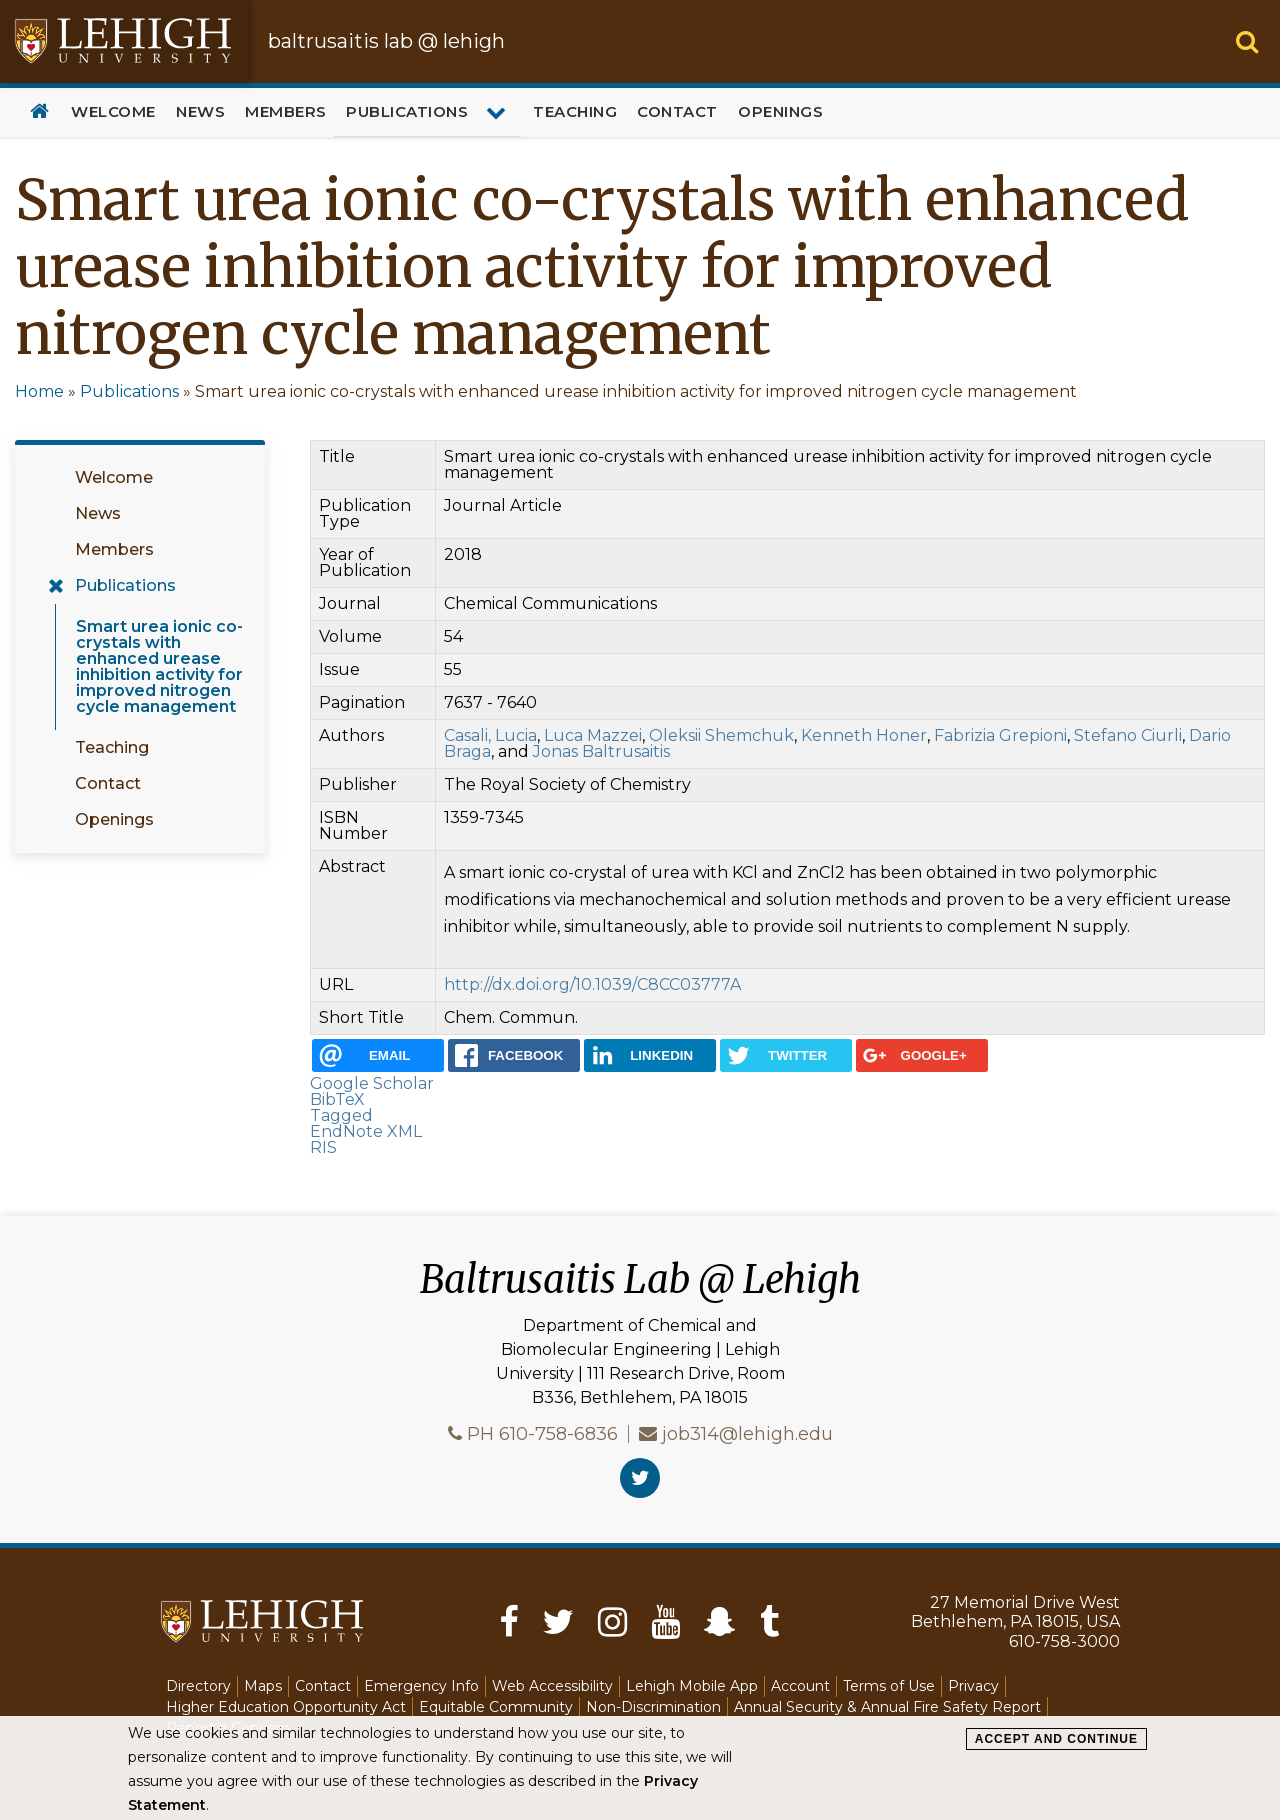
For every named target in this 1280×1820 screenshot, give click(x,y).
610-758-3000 (1064, 1641)
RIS (323, 1147)
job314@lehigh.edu (747, 1434)
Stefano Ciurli (1128, 735)
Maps (263, 1686)
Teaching (575, 111)
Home (39, 112)
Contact (677, 111)
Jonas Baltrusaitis (601, 751)
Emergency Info (421, 1686)
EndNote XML (366, 1131)
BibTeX (337, 1099)
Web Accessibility (552, 1686)
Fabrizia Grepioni (1000, 735)
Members (286, 111)
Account (800, 1686)
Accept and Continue (1056, 1739)
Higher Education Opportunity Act (286, 1707)
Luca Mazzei (593, 735)
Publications (407, 111)
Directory (198, 1686)
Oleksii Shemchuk (721, 735)
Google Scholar (372, 1083)
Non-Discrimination (653, 1707)
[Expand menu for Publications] (498, 112)
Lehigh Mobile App (692, 1686)
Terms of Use (889, 1686)
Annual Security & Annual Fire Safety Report (887, 1707)
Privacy (973, 1686)
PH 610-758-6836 (542, 1434)
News (200, 111)
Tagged (341, 1115)
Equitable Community (496, 1707)
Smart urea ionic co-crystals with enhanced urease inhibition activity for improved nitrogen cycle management (159, 666)
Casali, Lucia (490, 735)
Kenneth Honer (864, 735)
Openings (780, 111)
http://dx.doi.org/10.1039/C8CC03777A (592, 984)
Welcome (113, 111)
